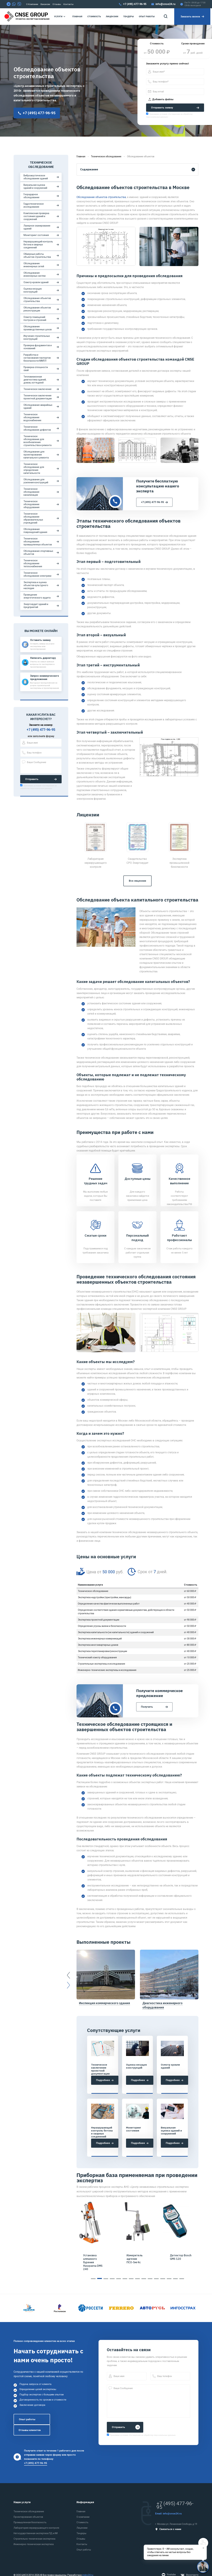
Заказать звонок (196, 16)
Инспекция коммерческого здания (104, 1996)
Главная (81, 156)
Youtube (169, 2567)
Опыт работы (27, 2411)
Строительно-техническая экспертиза (34, 2531)
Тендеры (81, 2525)
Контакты (68, 4)
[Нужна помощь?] (203, 2567)
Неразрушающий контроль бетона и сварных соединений (102, 2123)
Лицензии (82, 2520)
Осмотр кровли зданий (170, 2059)
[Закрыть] (203, 2548)
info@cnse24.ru (165, 4)
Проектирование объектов (28, 2509)
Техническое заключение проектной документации (100, 2060)
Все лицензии (137, 877)
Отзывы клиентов (30, 2422)
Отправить (41, 779)
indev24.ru (87, 2567)
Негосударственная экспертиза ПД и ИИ (36, 2525)
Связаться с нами (168, 2521)
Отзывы (57, 4)
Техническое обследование (106, 156)
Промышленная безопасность (30, 2514)
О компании (32, 4)
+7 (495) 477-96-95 (134, 4)
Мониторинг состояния (133, 2122)
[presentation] (68, 1969)
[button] (93, 2270)
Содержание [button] (91, 169)
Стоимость (82, 2514)
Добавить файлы (160, 99)
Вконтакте (189, 2567)
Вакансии (45, 4)
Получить (154, 1700)
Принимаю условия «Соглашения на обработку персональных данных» (143, 2427)
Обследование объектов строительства (101, 197)
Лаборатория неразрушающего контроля (36, 2520)
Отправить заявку (175, 107)
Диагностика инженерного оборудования (162, 1998)
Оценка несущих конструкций (136, 2059)
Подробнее (104, 2073)
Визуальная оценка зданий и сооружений (171, 2123)
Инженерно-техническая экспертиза (34, 2536)
